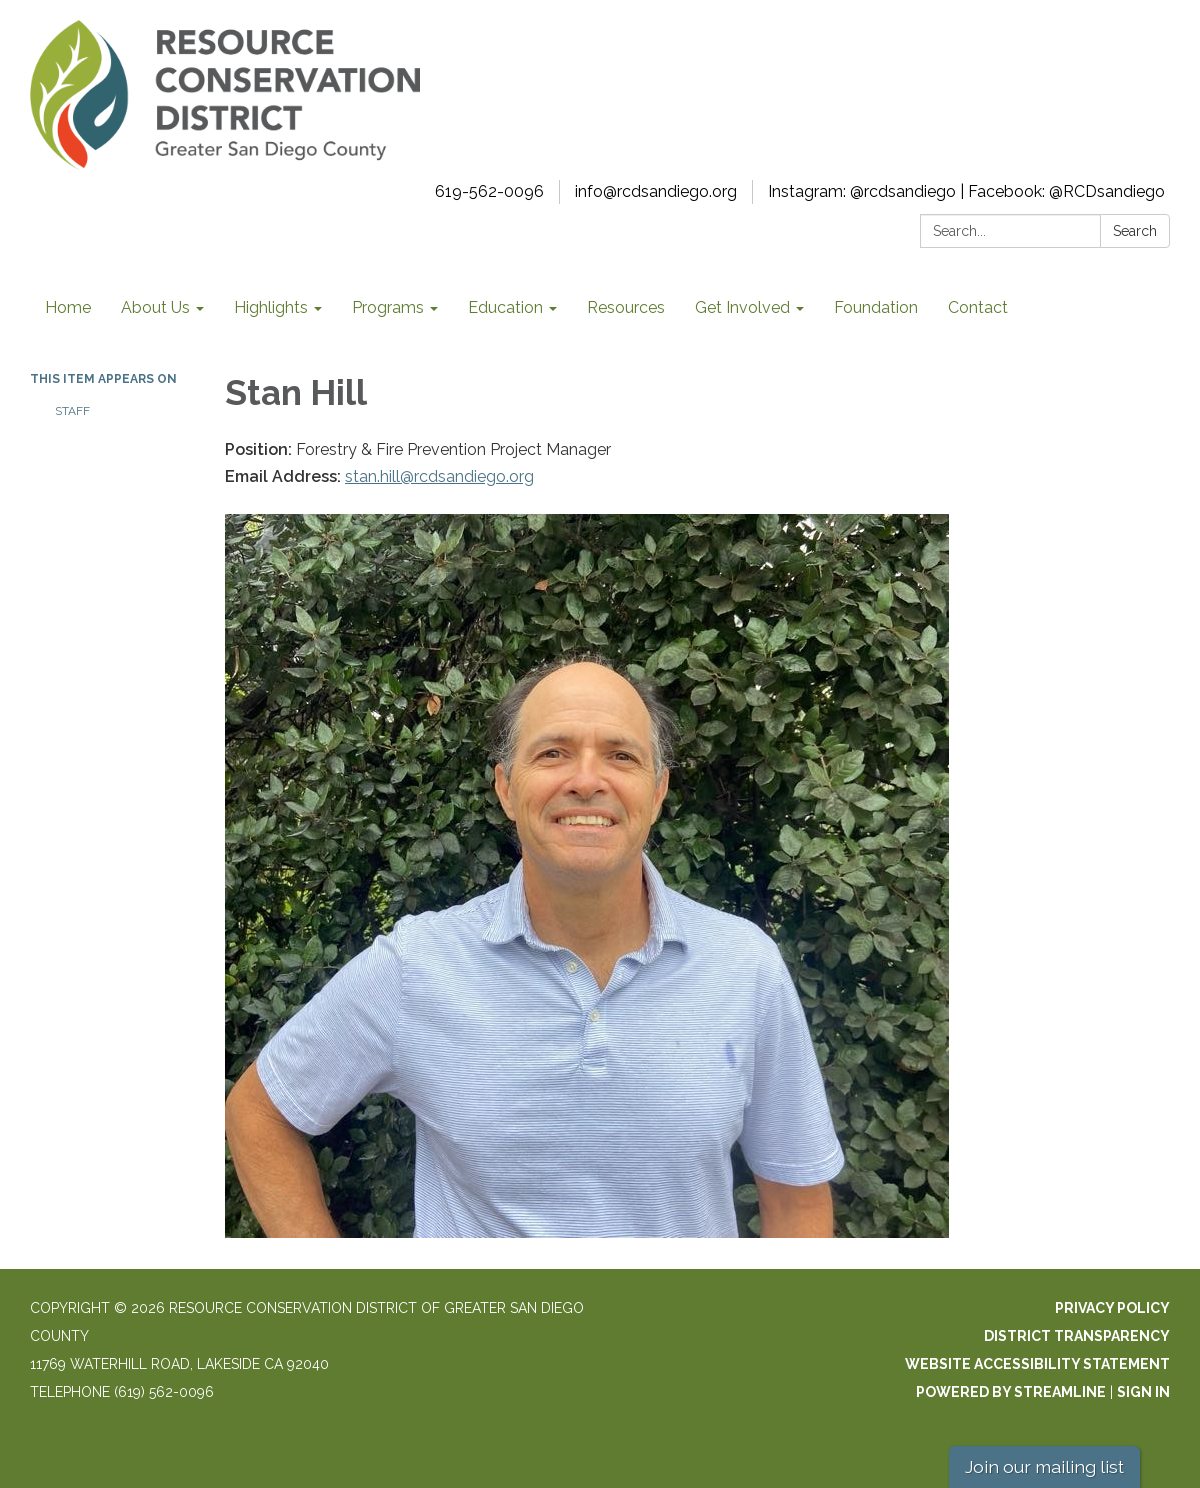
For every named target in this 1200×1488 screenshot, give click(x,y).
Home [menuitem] (68, 307)
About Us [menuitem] (155, 307)
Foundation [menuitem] (876, 307)
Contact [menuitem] (978, 307)
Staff (72, 411)
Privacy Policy (1112, 1308)
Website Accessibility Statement (1037, 1364)
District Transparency (1077, 1336)
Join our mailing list (1044, 1466)
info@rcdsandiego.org (656, 191)
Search (1135, 231)
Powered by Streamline (1011, 1392)
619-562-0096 (489, 191)
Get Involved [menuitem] (742, 307)
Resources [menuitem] (626, 307)
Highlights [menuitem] (271, 307)
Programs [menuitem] (388, 307)
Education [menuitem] (505, 307)
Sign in (1143, 1392)
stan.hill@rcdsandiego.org (439, 476)
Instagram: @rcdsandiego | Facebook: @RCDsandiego (966, 191)
